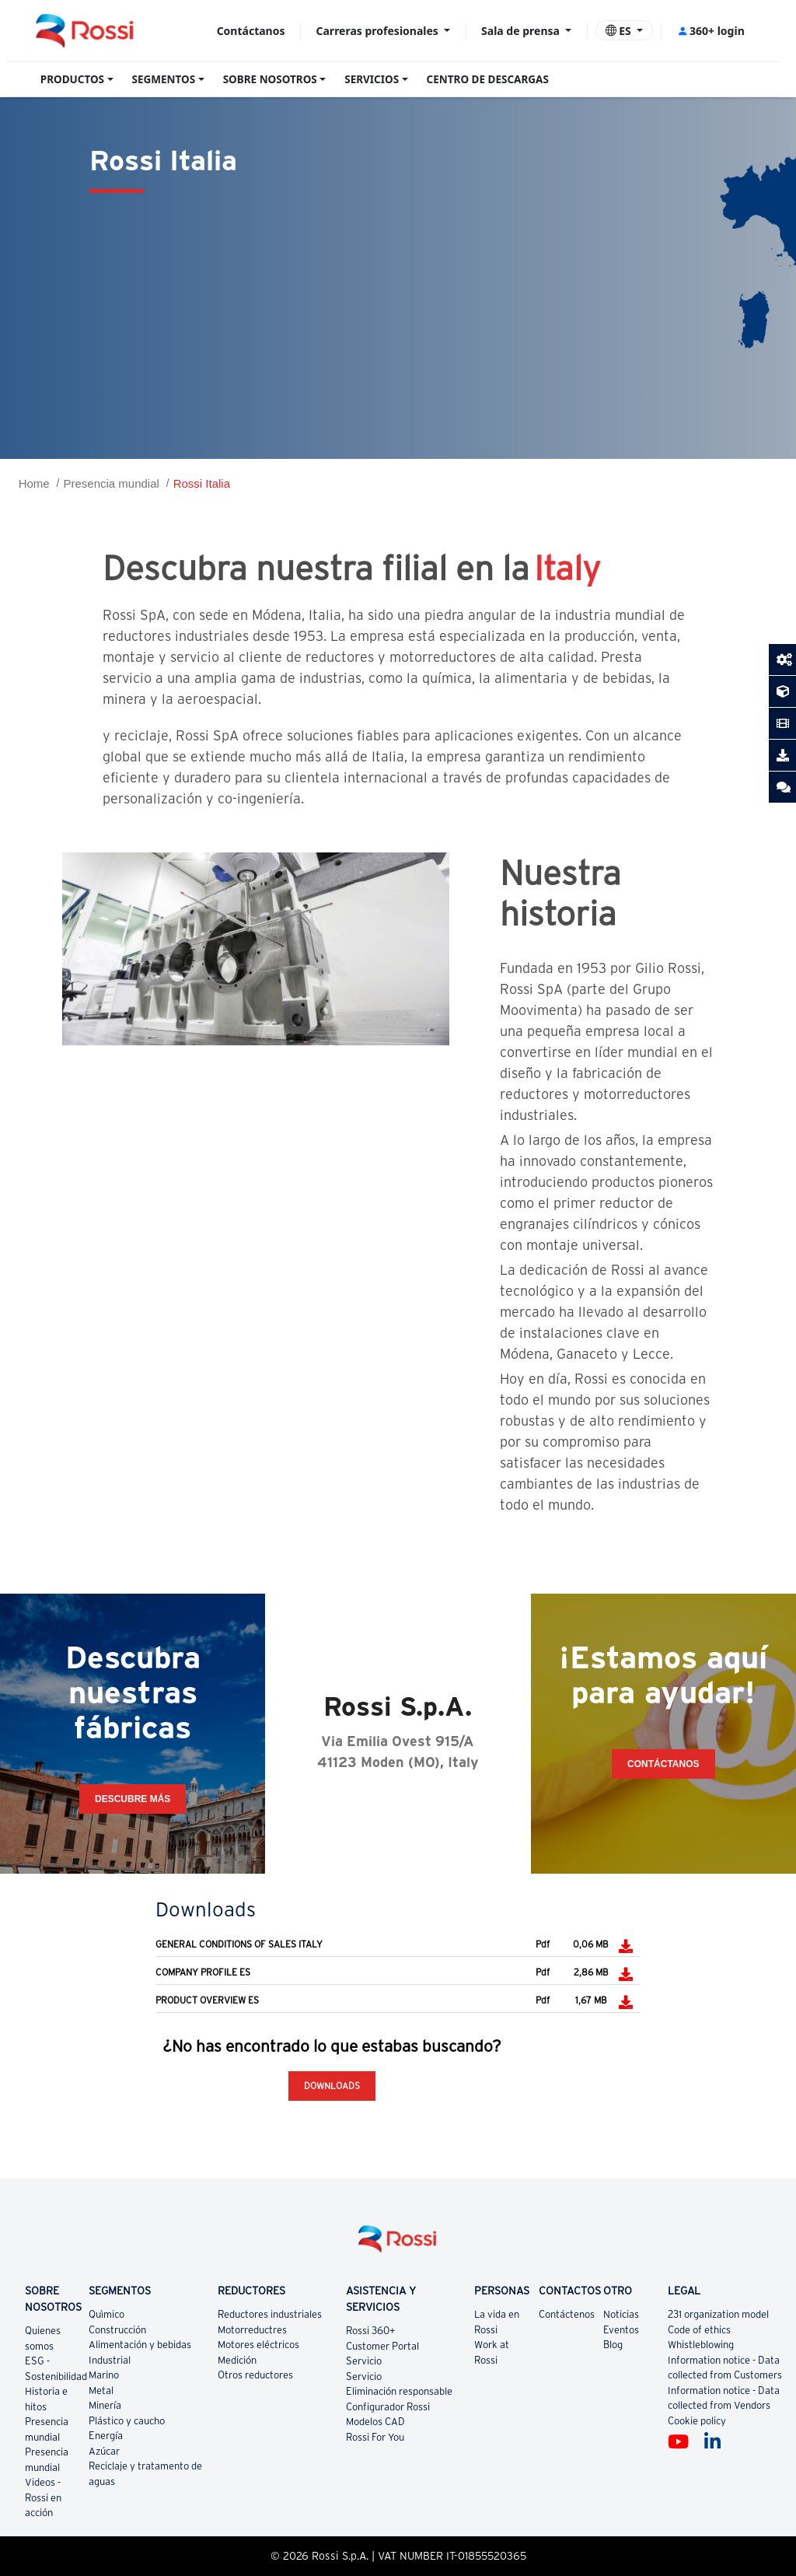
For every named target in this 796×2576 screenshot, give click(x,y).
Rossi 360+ (371, 2330)
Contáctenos (567, 2314)
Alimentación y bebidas (140, 2344)
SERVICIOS (371, 79)
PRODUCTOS (72, 79)
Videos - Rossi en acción (43, 2497)
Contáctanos (251, 30)
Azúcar (104, 2451)
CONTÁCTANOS (663, 1764)
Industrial (110, 2360)
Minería (105, 2405)
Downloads (332, 2086)
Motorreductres (252, 2330)
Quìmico (106, 2314)
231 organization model (718, 2314)
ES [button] (620, 30)
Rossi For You (375, 2437)
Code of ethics (699, 2330)
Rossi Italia (201, 483)
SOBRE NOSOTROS (270, 79)
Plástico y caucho (127, 2421)
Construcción (117, 2330)
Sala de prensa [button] (521, 30)
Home (34, 483)
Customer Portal (382, 2346)
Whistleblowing (701, 2344)
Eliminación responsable (399, 2391)
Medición (237, 2360)
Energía (106, 2435)
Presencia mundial (111, 483)
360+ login (711, 30)
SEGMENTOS (164, 79)
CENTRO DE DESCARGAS (488, 79)
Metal (101, 2390)
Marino (104, 2375)
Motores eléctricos (258, 2344)
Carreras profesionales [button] (379, 30)
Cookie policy (697, 2421)
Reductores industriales (270, 2314)
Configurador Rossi (388, 2407)
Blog (613, 2344)
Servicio (364, 2361)
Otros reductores (255, 2375)
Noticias (621, 2314)
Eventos (621, 2330)
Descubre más (132, 1799)
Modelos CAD (375, 2421)
